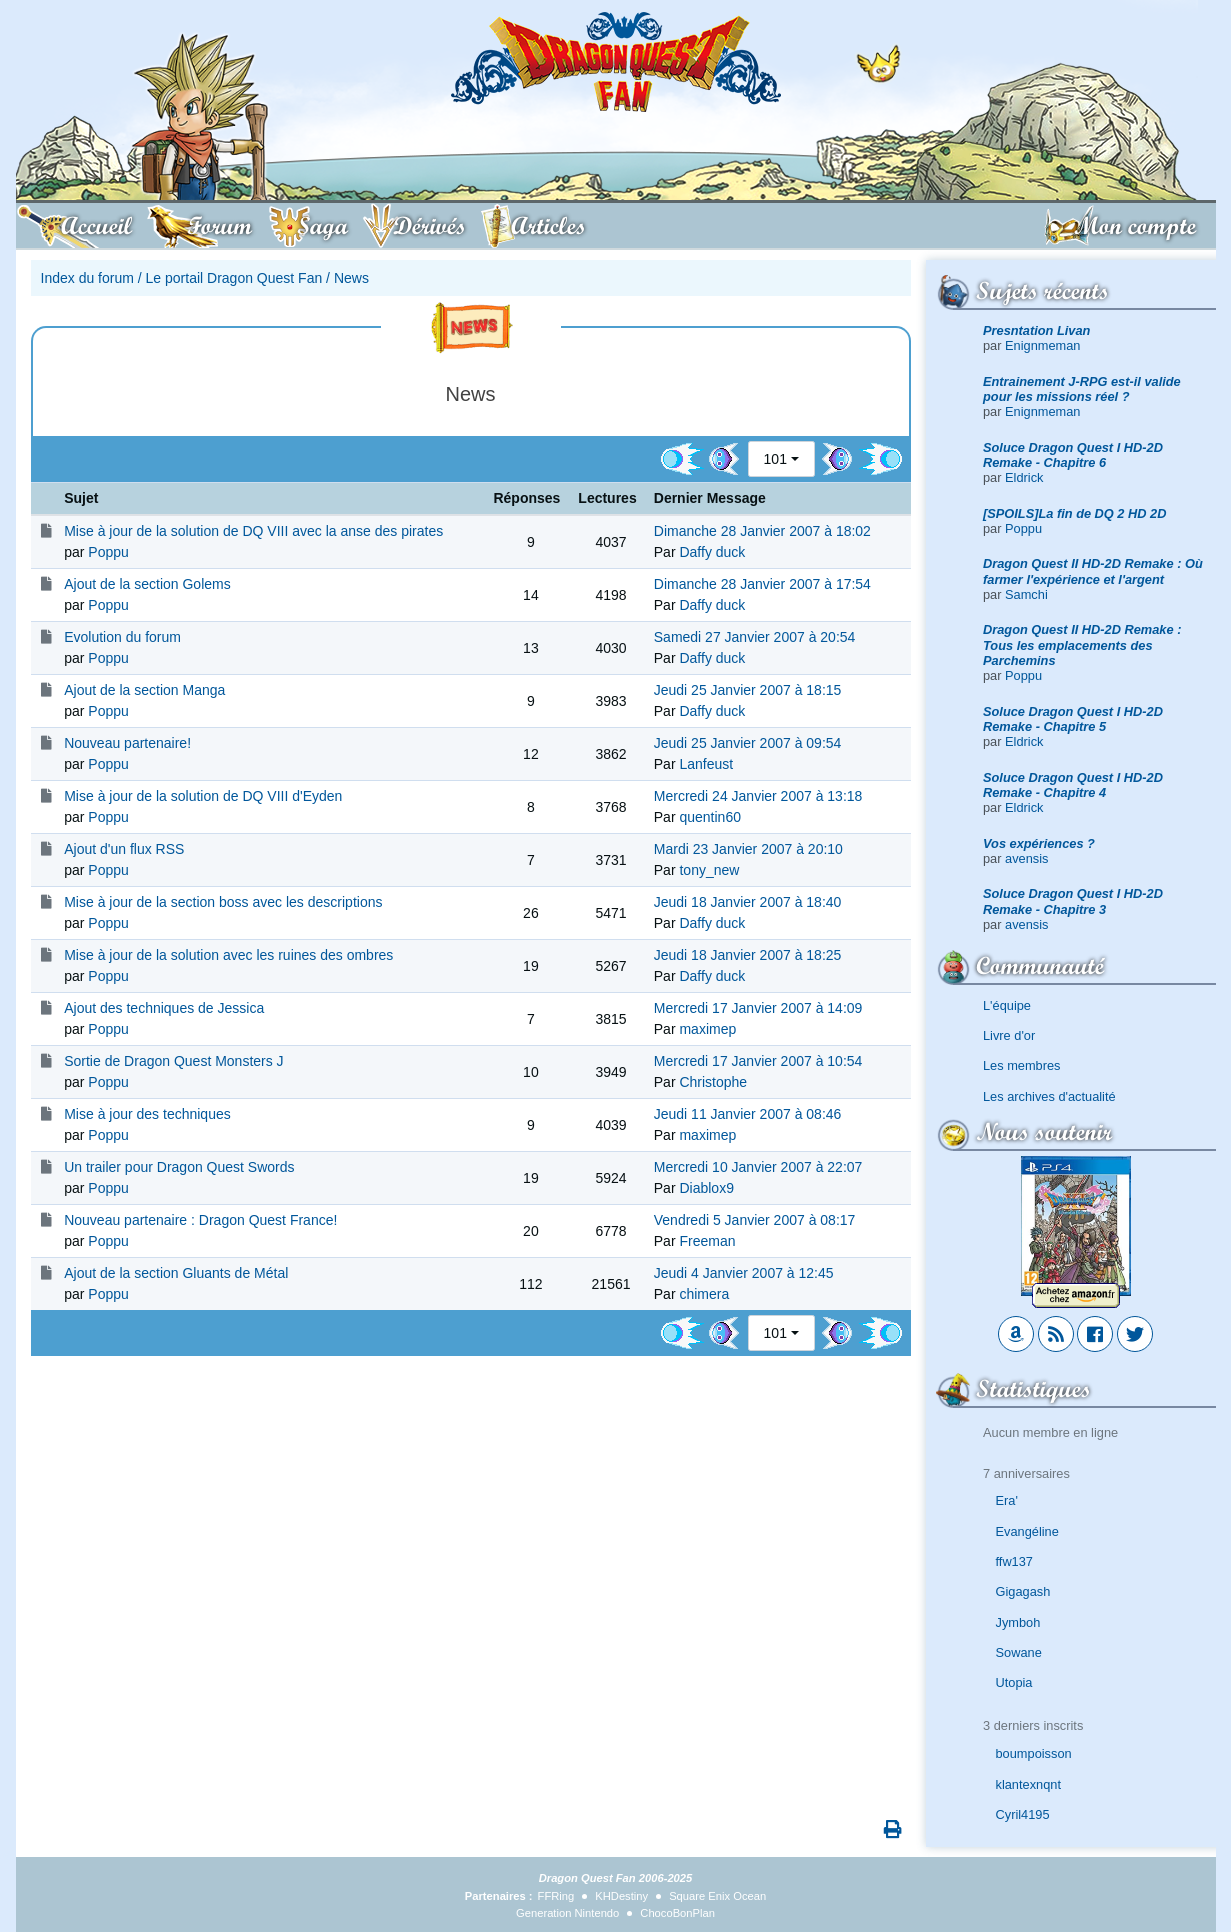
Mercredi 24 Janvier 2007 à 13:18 (758, 796)
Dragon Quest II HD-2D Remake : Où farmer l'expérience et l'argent (1093, 571)
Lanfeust (706, 764)
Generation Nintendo (567, 1913)
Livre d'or (1009, 1035)
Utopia (1014, 1682)
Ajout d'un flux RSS (124, 849)
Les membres (1022, 1065)
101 (775, 459)
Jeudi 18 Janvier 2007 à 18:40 (748, 902)
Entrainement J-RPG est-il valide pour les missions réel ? (1082, 389)
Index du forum (87, 278)
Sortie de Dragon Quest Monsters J (173, 1061)
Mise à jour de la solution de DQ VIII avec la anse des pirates (253, 531)
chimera (704, 1294)
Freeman (707, 1241)
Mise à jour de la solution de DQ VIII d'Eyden (203, 796)
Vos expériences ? (1039, 843)
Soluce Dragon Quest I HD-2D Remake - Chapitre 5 (1073, 719)
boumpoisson (1034, 1753)
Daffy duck (712, 552)
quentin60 (710, 817)
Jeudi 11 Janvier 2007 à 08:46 (748, 1114)
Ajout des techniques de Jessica (164, 1008)
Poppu (1023, 528)
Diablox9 (706, 1188)
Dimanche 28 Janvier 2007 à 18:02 (762, 531)
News (351, 278)
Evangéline (1027, 1531)
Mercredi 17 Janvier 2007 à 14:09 (758, 1008)
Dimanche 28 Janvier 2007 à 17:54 (762, 584)
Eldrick (1024, 477)
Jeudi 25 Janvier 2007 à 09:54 (748, 743)
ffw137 (1014, 1561)
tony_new (709, 870)
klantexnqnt (1028, 1784)
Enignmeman (1042, 345)
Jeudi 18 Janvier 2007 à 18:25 (748, 955)
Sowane (1019, 1652)
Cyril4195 (1023, 1814)
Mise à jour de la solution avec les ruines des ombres (228, 955)
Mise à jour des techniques (147, 1114)
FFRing (556, 1896)
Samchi (1026, 594)
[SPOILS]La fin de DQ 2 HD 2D (1074, 513)
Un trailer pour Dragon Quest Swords (179, 1167)
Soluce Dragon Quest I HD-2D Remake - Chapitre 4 (1073, 785)
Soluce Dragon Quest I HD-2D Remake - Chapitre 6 (1073, 455)
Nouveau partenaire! (127, 743)
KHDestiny (621, 1896)
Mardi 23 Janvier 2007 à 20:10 (748, 849)
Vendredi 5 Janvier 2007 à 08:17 (755, 1220)
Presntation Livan (1036, 330)
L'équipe (1007, 1005)
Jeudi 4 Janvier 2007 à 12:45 (744, 1273)
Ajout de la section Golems (147, 584)
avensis (1026, 858)
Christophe (713, 1082)
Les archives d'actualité (1049, 1096)
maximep (707, 1029)
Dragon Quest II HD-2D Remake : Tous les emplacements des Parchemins (1082, 645)
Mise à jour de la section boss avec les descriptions (223, 902)
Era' (1007, 1500)
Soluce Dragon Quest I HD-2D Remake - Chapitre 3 (1073, 901)
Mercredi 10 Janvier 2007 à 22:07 (758, 1167)
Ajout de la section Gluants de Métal (176, 1273)
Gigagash (1023, 1591)
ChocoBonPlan (677, 1913)
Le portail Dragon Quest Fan (234, 278)
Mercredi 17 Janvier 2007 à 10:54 (758, 1061)
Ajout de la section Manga (144, 690)
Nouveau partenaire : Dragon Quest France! (200, 1220)
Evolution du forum (122, 637)
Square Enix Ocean (717, 1896)
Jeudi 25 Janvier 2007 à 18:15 (748, 690)
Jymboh (1018, 1622)
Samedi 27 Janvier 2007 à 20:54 (755, 637)
